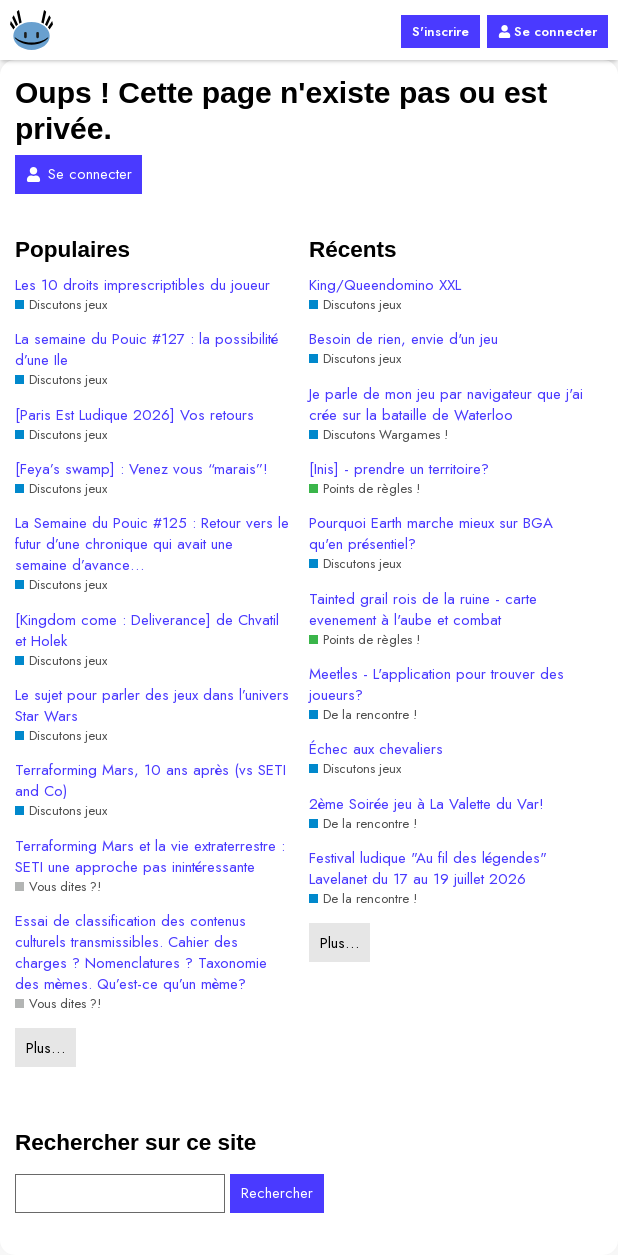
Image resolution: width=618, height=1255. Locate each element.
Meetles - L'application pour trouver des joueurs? (436, 685)
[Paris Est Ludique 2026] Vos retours (134, 415)
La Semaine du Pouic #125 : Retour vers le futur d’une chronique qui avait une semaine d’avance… (152, 544)
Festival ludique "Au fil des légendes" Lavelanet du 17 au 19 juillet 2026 (428, 869)
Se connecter (547, 31)
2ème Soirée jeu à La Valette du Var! (426, 804)
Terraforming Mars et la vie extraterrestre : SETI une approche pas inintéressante (150, 857)
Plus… (45, 1048)
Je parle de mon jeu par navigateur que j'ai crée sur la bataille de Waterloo (446, 405)
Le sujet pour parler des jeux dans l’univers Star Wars (152, 706)
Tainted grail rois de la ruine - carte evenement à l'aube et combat (423, 610)
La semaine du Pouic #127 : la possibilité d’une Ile (146, 350)
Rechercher (277, 1193)
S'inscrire (440, 31)
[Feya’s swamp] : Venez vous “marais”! (141, 469)
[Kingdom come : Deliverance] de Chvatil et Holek (147, 631)
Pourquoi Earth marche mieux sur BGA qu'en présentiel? (431, 534)
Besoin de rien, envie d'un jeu (403, 339)
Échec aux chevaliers (376, 749)
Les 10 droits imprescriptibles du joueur (142, 285)
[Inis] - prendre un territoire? (399, 469)
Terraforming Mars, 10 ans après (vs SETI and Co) (150, 781)
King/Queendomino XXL (385, 285)
